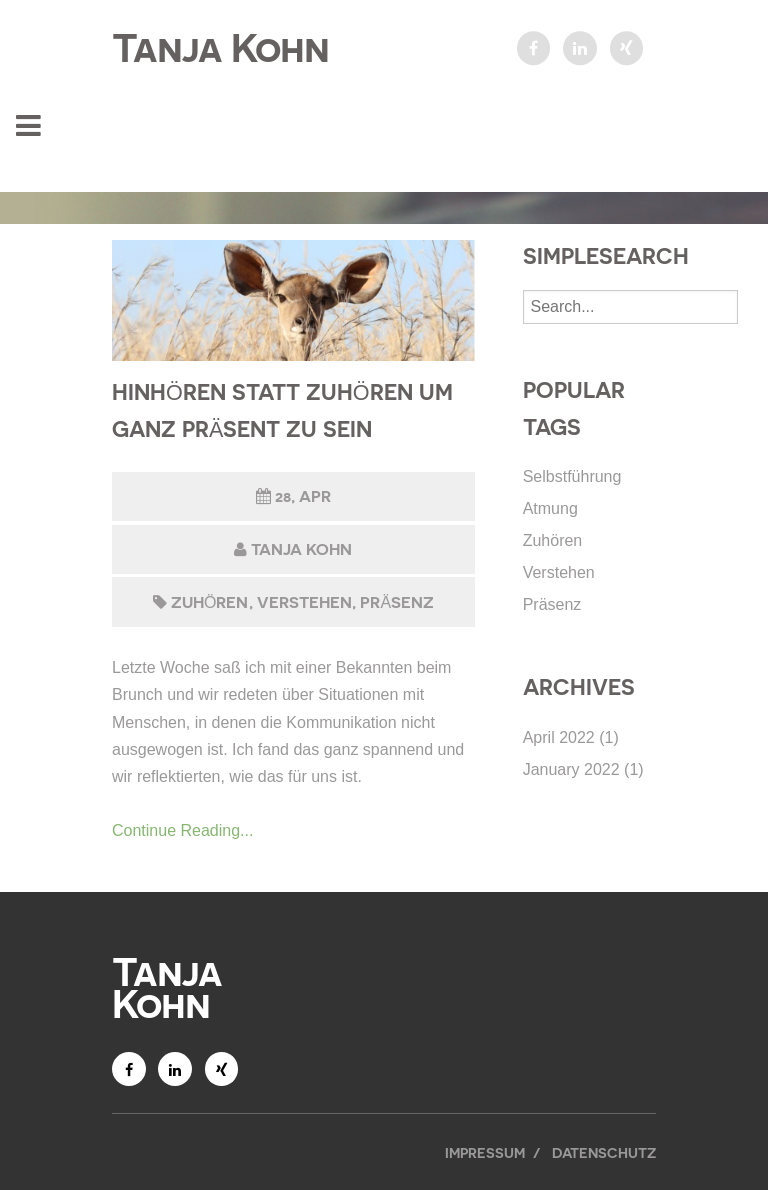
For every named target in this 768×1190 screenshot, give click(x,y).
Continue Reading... (182, 830)
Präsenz (397, 602)
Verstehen (304, 602)
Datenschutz (604, 1152)
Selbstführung (572, 476)
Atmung (550, 508)
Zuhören (209, 602)
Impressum (485, 1152)
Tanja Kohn (220, 48)
